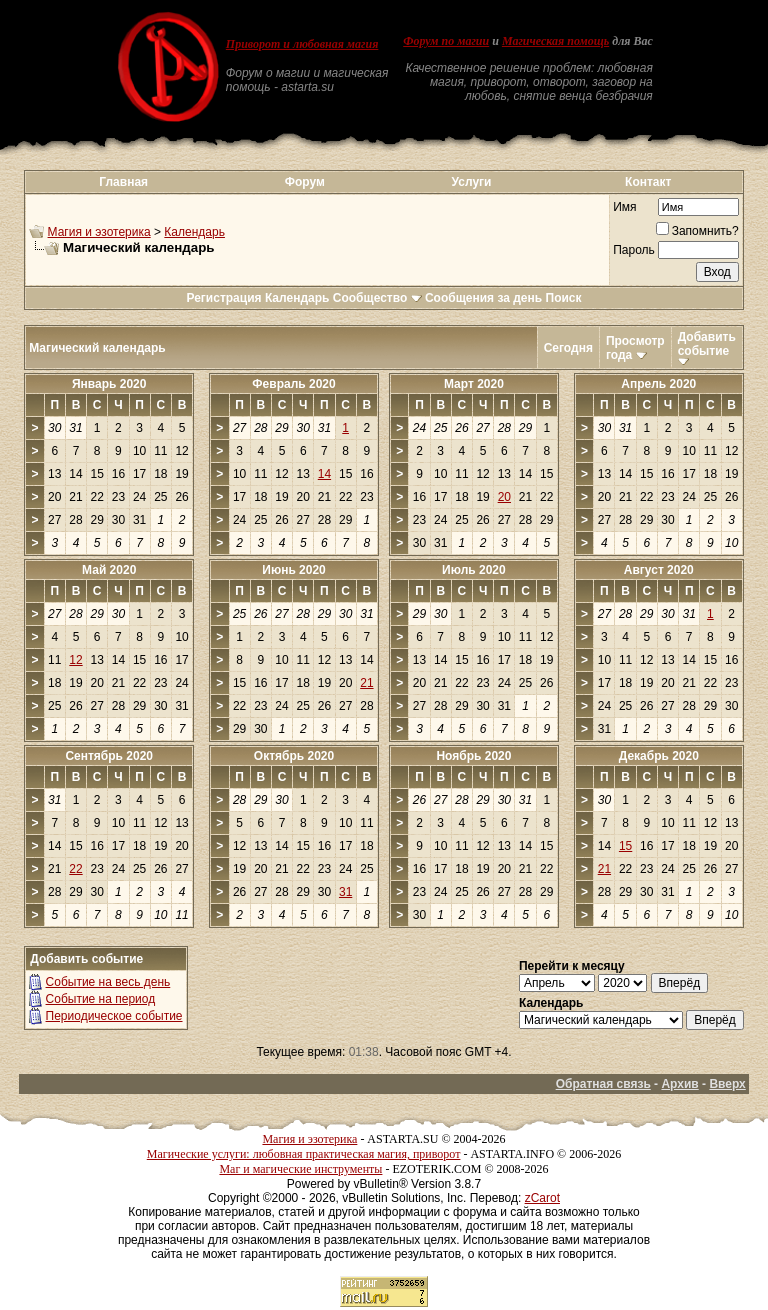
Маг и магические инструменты (300, 1169)
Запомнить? (697, 231)
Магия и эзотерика (99, 232)
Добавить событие (707, 344)
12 (75, 660)
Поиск (564, 298)
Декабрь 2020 (659, 756)
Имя (624, 207)
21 (366, 683)
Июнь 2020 (294, 570)
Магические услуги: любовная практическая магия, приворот (304, 1154)
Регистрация (223, 298)
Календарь (194, 232)
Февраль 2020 (293, 384)
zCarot (542, 1198)
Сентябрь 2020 (109, 756)
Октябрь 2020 (294, 756)
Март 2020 (474, 384)
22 (75, 869)
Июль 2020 (474, 570)
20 (504, 497)
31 (345, 892)
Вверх (727, 1084)
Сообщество (377, 298)
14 (324, 474)
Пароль (634, 250)
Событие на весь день (108, 982)
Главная (123, 182)
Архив (679, 1084)
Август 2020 (659, 570)
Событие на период (101, 999)
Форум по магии (446, 41)
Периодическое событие (114, 1016)
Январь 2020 (109, 384)
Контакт (648, 182)
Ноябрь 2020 (473, 756)
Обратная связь (603, 1084)
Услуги (472, 182)
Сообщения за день (483, 298)
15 (625, 846)
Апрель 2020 (658, 384)
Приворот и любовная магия (302, 44)
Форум (305, 182)
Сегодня (568, 348)
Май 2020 (109, 570)
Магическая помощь (555, 41)
